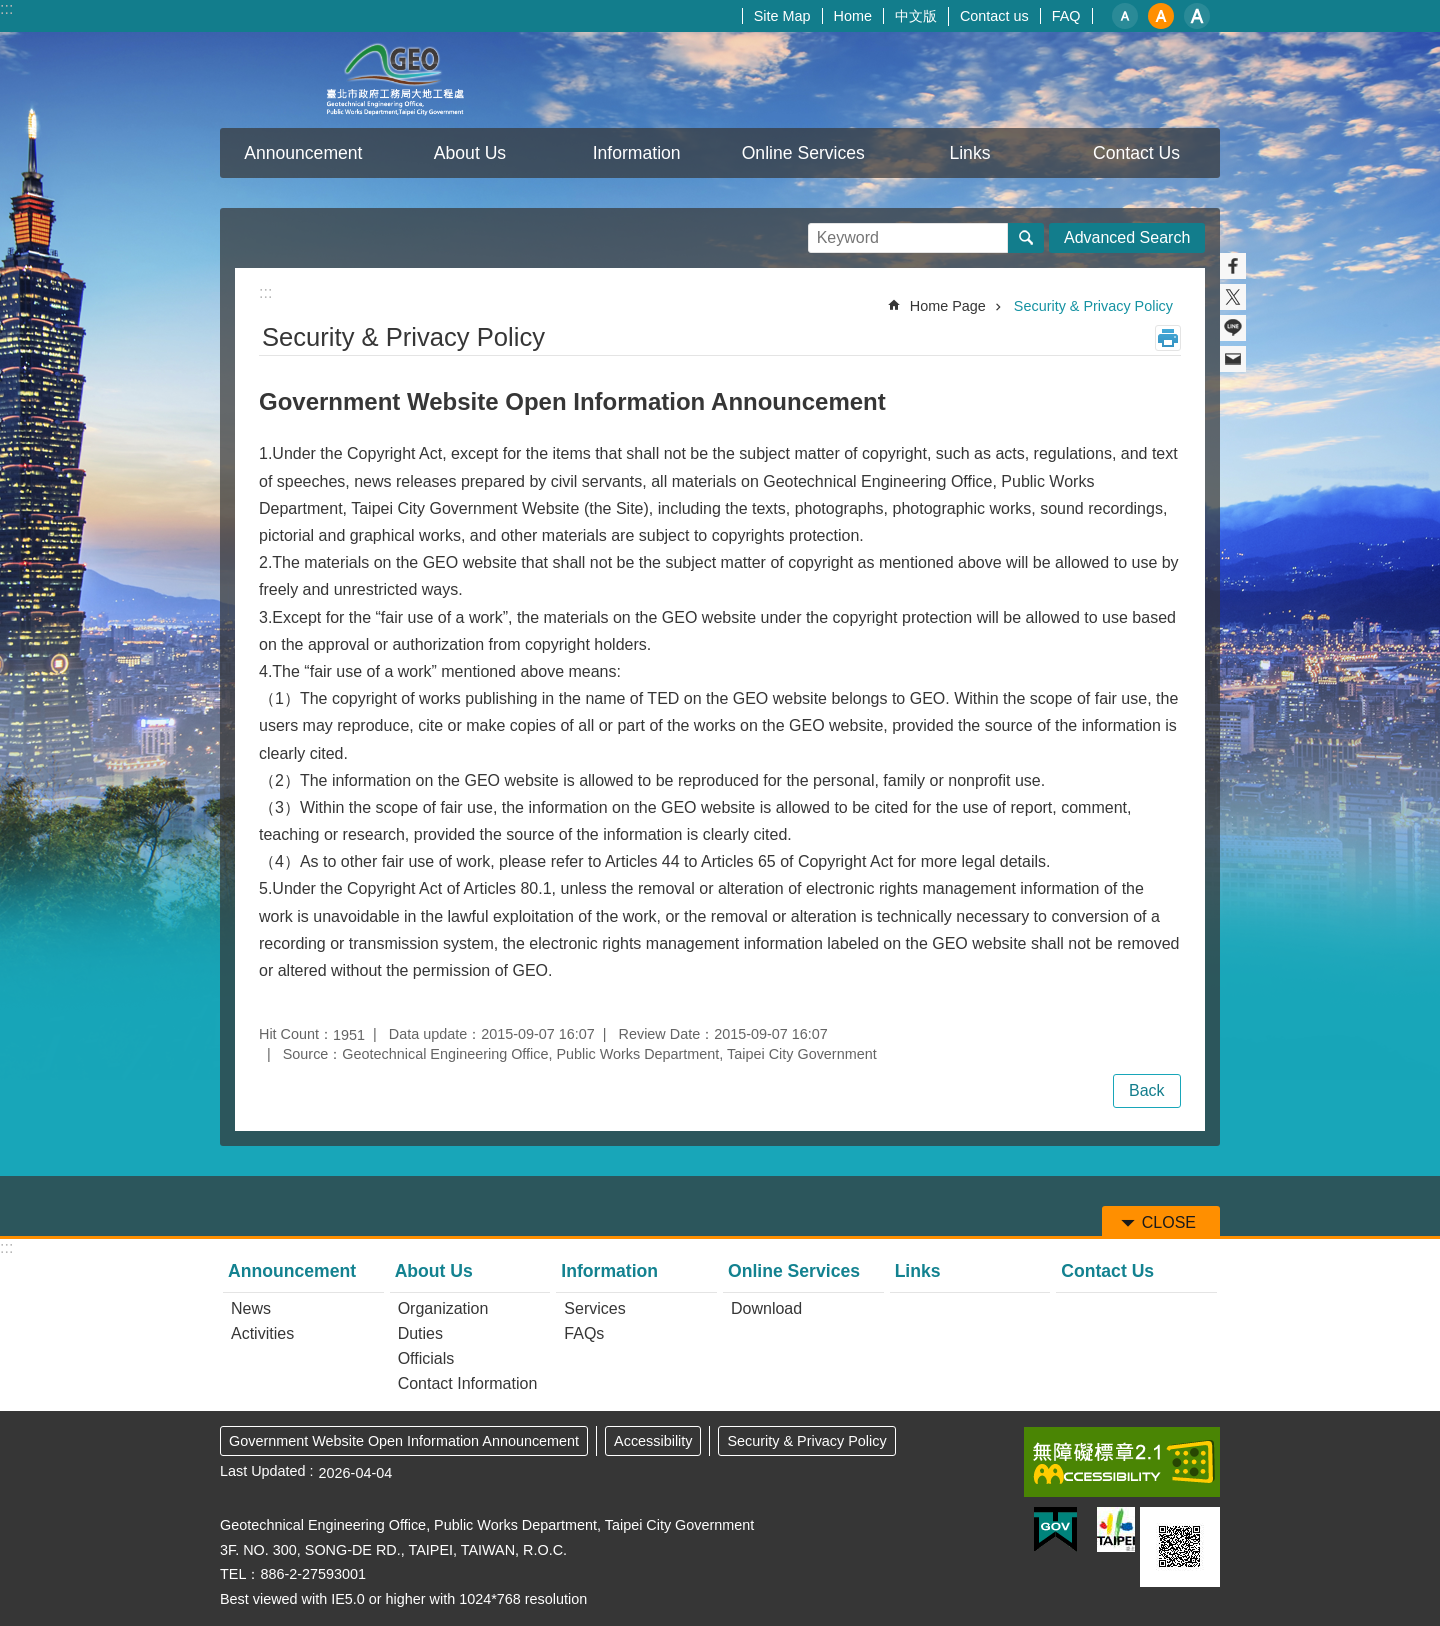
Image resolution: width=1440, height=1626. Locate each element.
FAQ (1066, 16)
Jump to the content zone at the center (10, 10)
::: (6, 8)
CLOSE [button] (1169, 1222)
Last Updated (263, 1471)
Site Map (782, 16)
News (251, 1308)
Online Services (794, 1271)
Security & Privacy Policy (1093, 306)
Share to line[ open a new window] (1233, 328)
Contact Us (1136, 153)
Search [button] (1026, 238)
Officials (426, 1358)
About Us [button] (470, 153)
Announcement (292, 1271)
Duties (420, 1333)
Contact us (994, 16)
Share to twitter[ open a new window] (1233, 297)
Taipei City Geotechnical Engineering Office (395, 80)
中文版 (916, 16)
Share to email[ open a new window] (1233, 359)
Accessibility (653, 1441)
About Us (434, 1271)
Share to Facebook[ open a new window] (1233, 266)
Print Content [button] (1168, 338)
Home (853, 16)
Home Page (948, 306)
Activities (262, 1333)
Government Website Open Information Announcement (404, 1441)
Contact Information (468, 1383)
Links (969, 153)
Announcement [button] (303, 153)
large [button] (1197, 16)
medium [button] (1161, 16)
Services (594, 1308)
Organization (443, 1308)
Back (1147, 1090)
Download (766, 1308)
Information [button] (637, 153)
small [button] (1125, 16)
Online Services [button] (803, 153)
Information (609, 1271)
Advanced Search (1127, 237)
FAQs (584, 1333)
